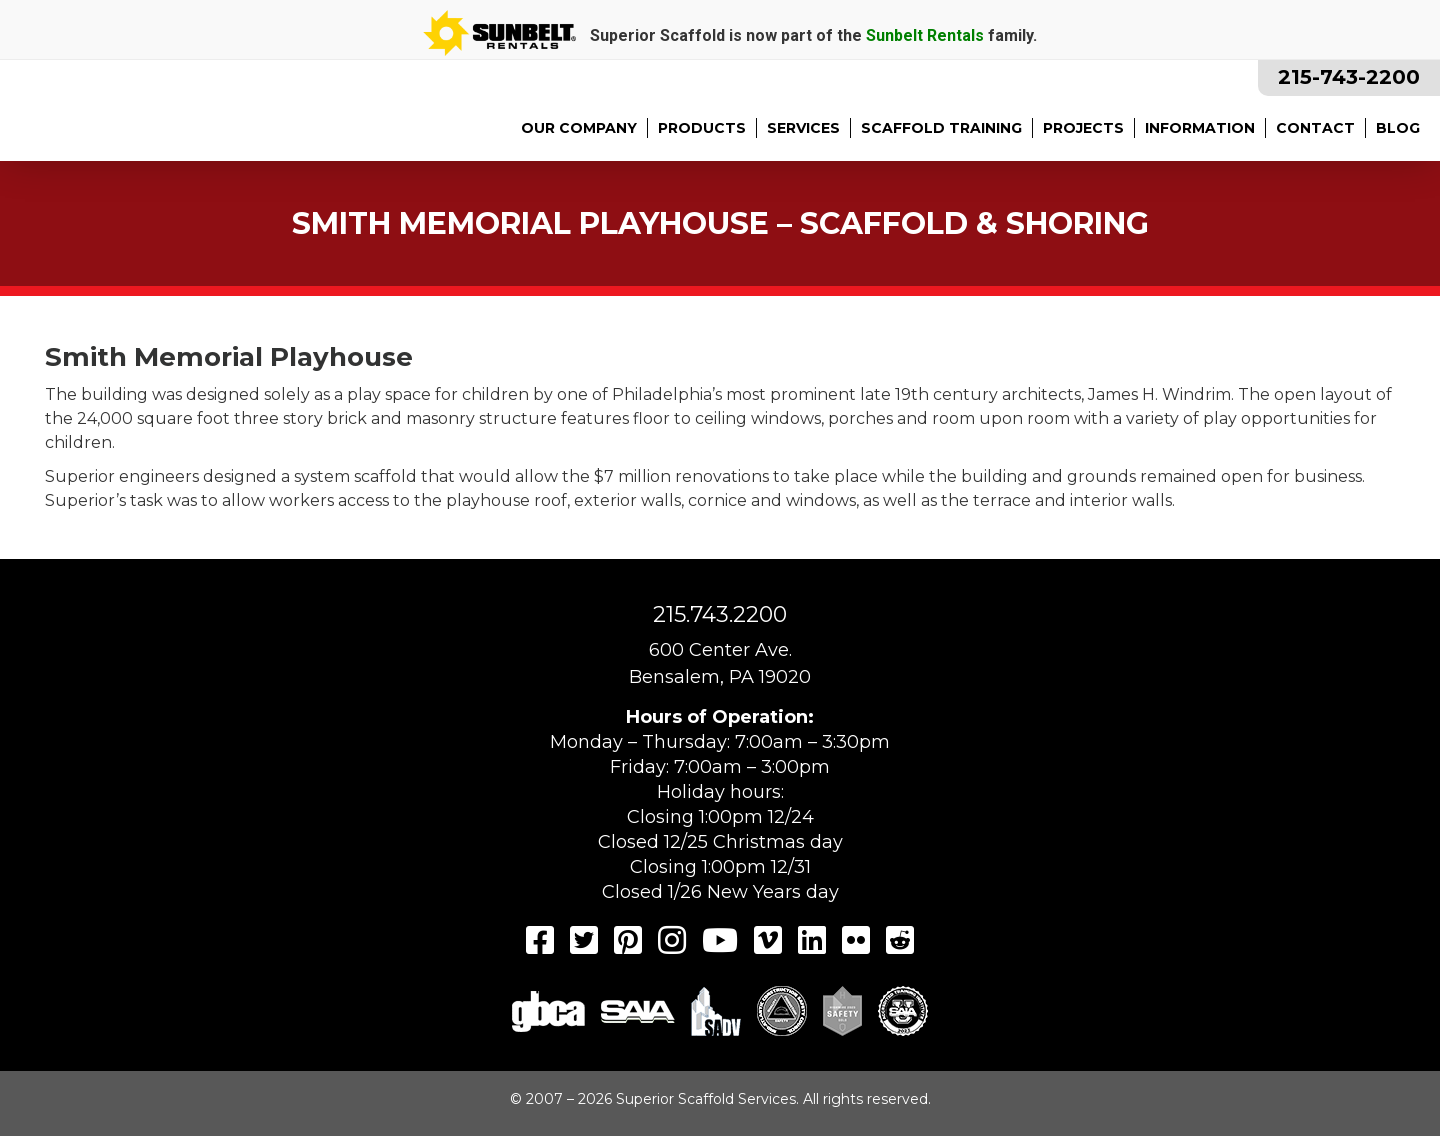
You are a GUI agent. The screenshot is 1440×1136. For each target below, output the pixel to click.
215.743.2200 (720, 614)
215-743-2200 (1349, 77)
